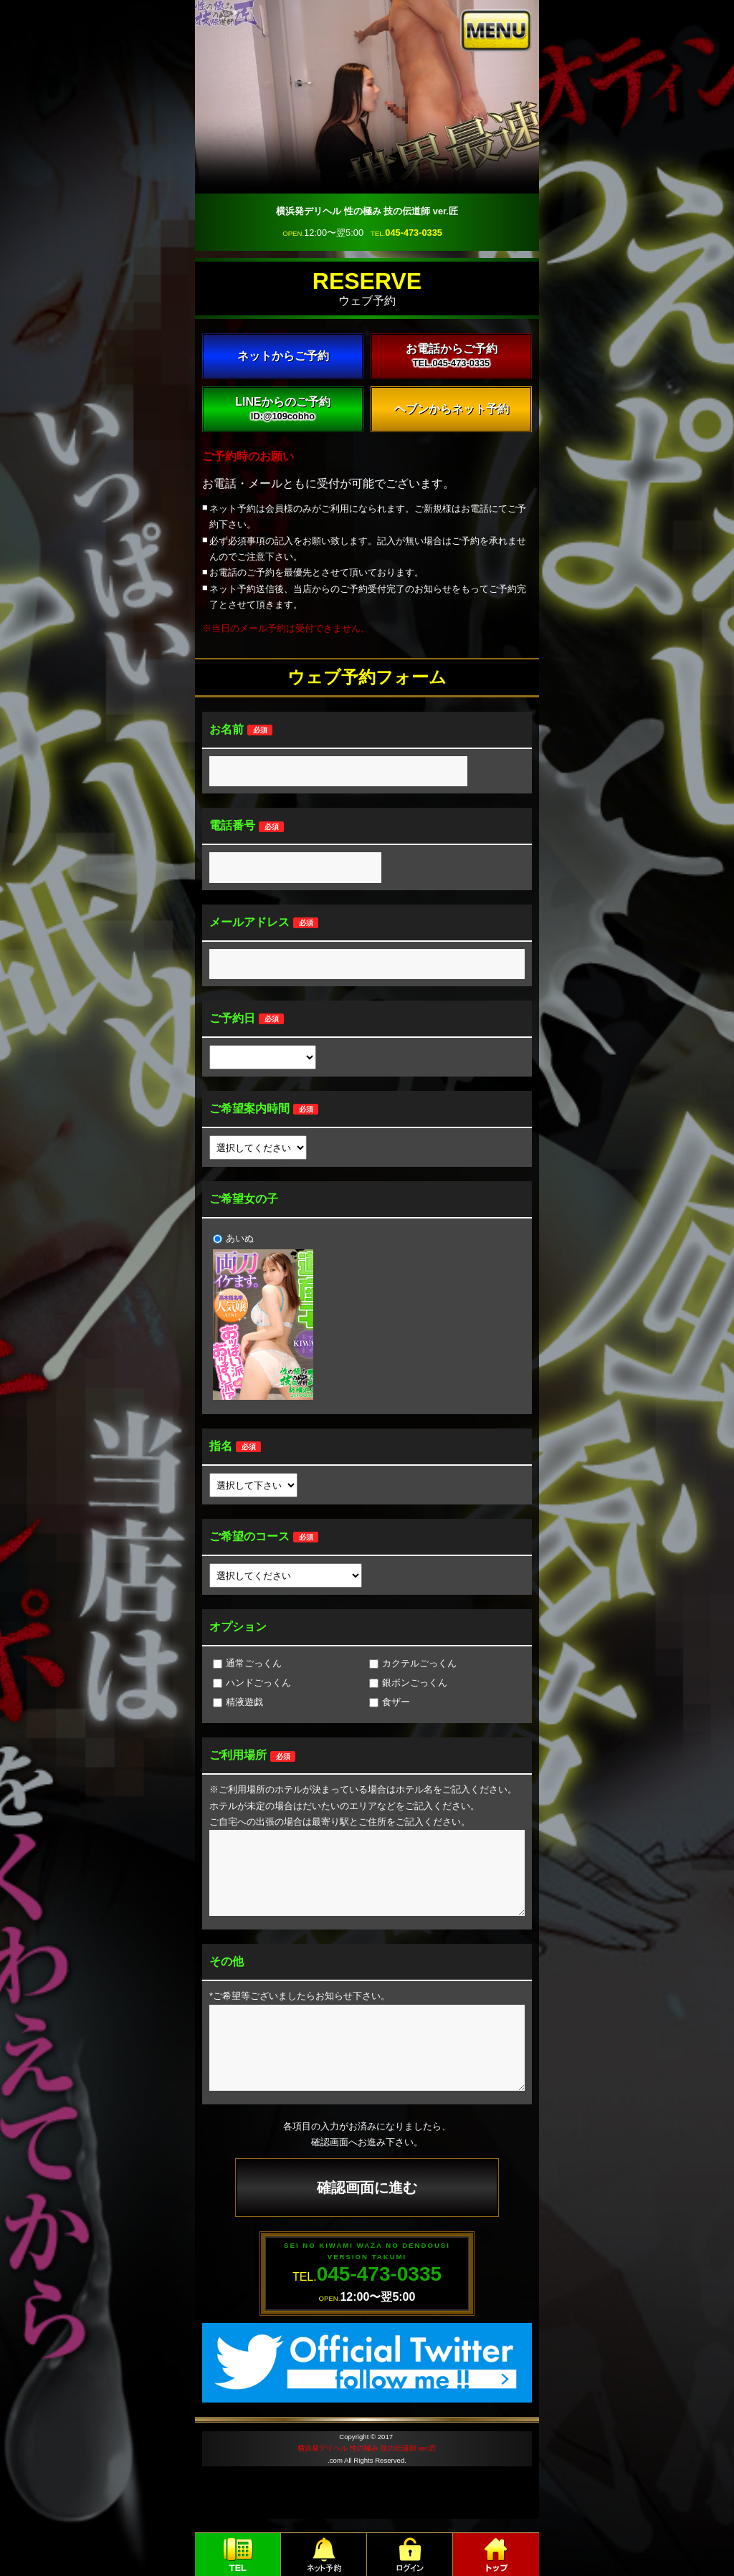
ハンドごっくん (252, 1682)
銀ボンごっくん (408, 1682)
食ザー (389, 1702)
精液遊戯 (238, 1702)
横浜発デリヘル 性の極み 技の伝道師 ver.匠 (366, 2448)
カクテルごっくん (413, 1663)
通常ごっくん (247, 1663)
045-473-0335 (413, 232)
